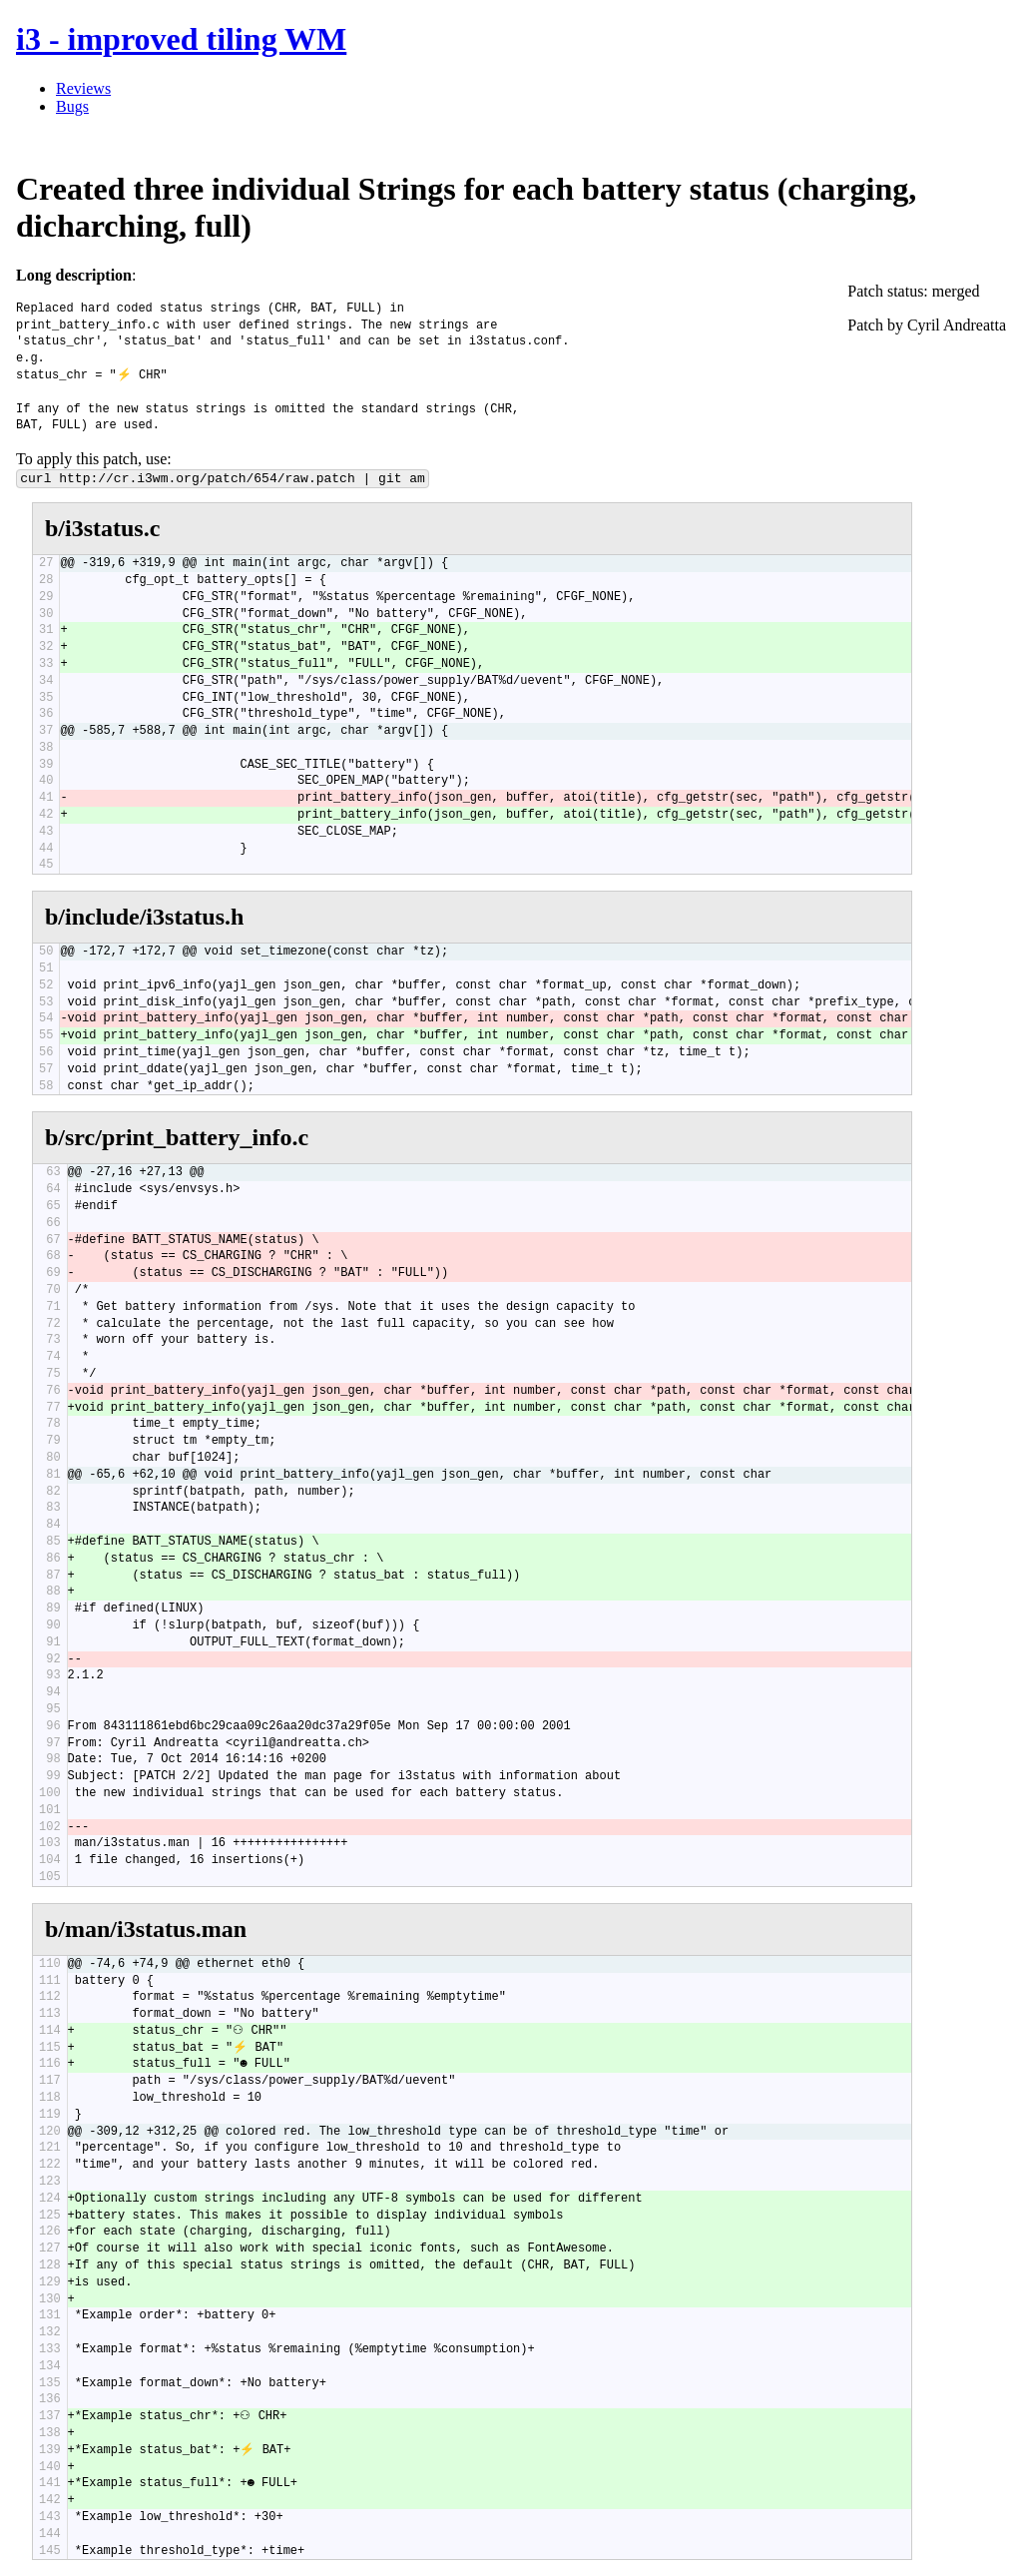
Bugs (72, 106)
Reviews (83, 88)
